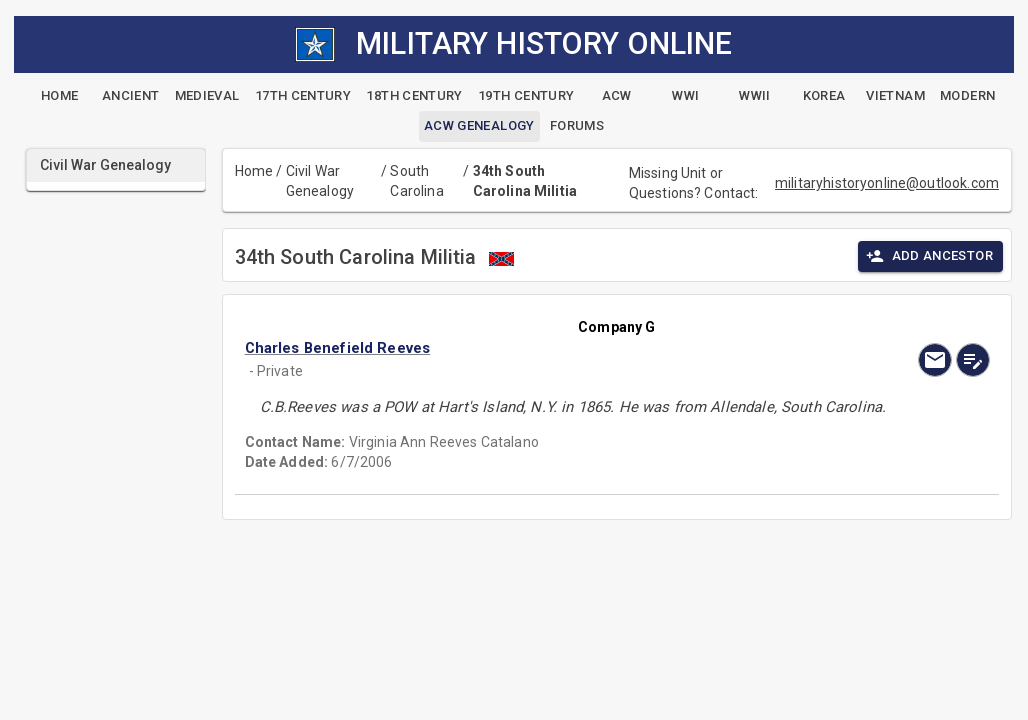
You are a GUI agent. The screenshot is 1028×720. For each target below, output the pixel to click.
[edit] (973, 360)
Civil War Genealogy (320, 181)
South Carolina (416, 181)
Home (254, 171)
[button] (505, 348)
